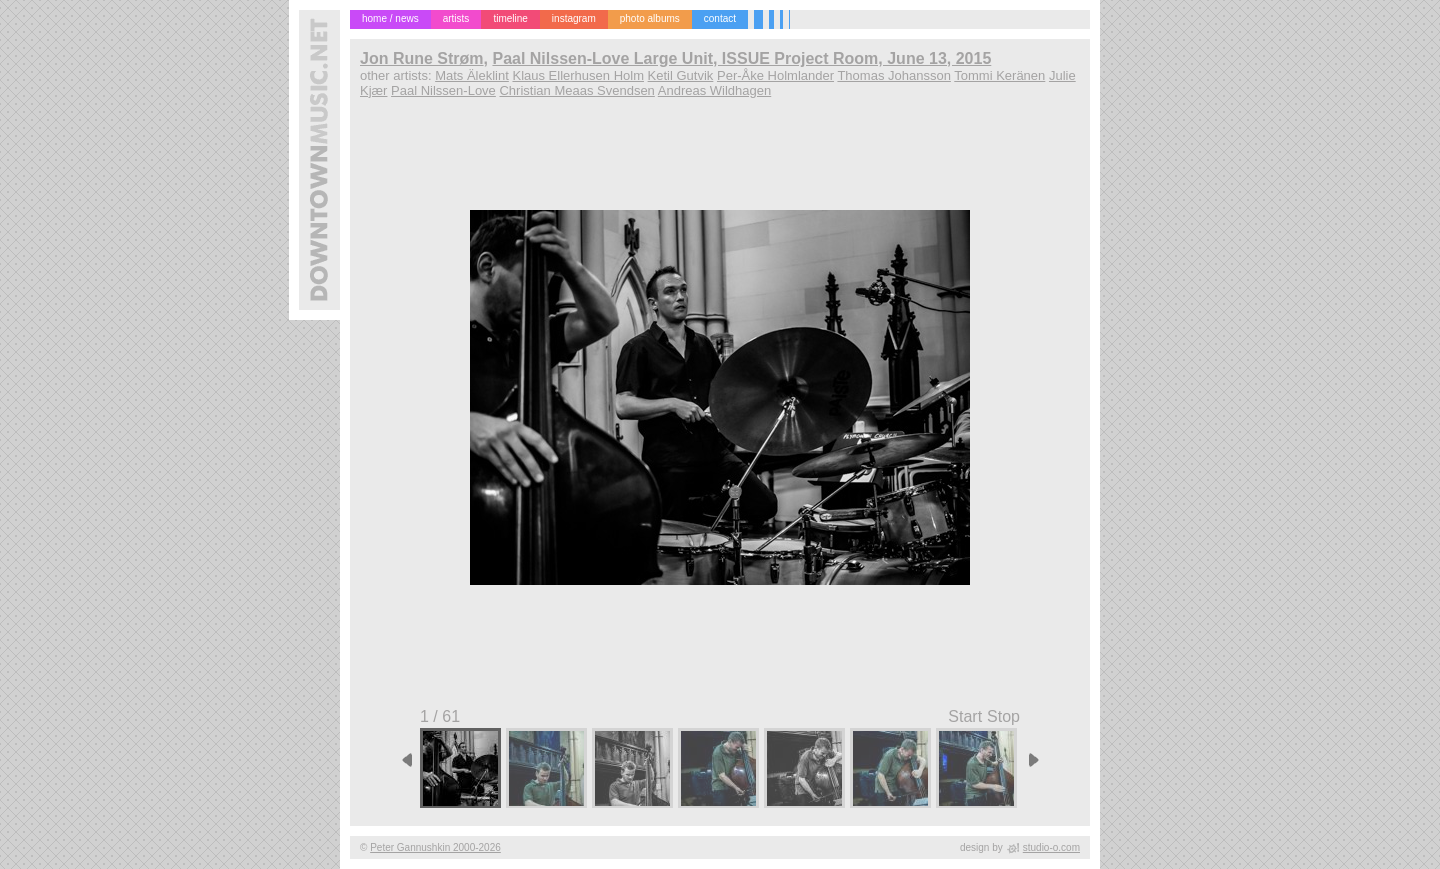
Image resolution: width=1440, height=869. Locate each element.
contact (720, 18)
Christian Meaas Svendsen (576, 90)
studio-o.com (1051, 847)
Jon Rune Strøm (422, 58)
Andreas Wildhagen (714, 90)
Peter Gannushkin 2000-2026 (435, 847)
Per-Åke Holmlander (775, 75)
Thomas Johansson (893, 75)
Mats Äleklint (472, 75)
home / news (390, 18)
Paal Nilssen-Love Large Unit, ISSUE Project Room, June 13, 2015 (741, 58)
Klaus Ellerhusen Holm (578, 75)
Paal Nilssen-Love (443, 90)
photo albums (650, 18)
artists (456, 18)
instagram (574, 18)
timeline (510, 18)
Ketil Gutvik (681, 75)
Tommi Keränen (999, 75)
